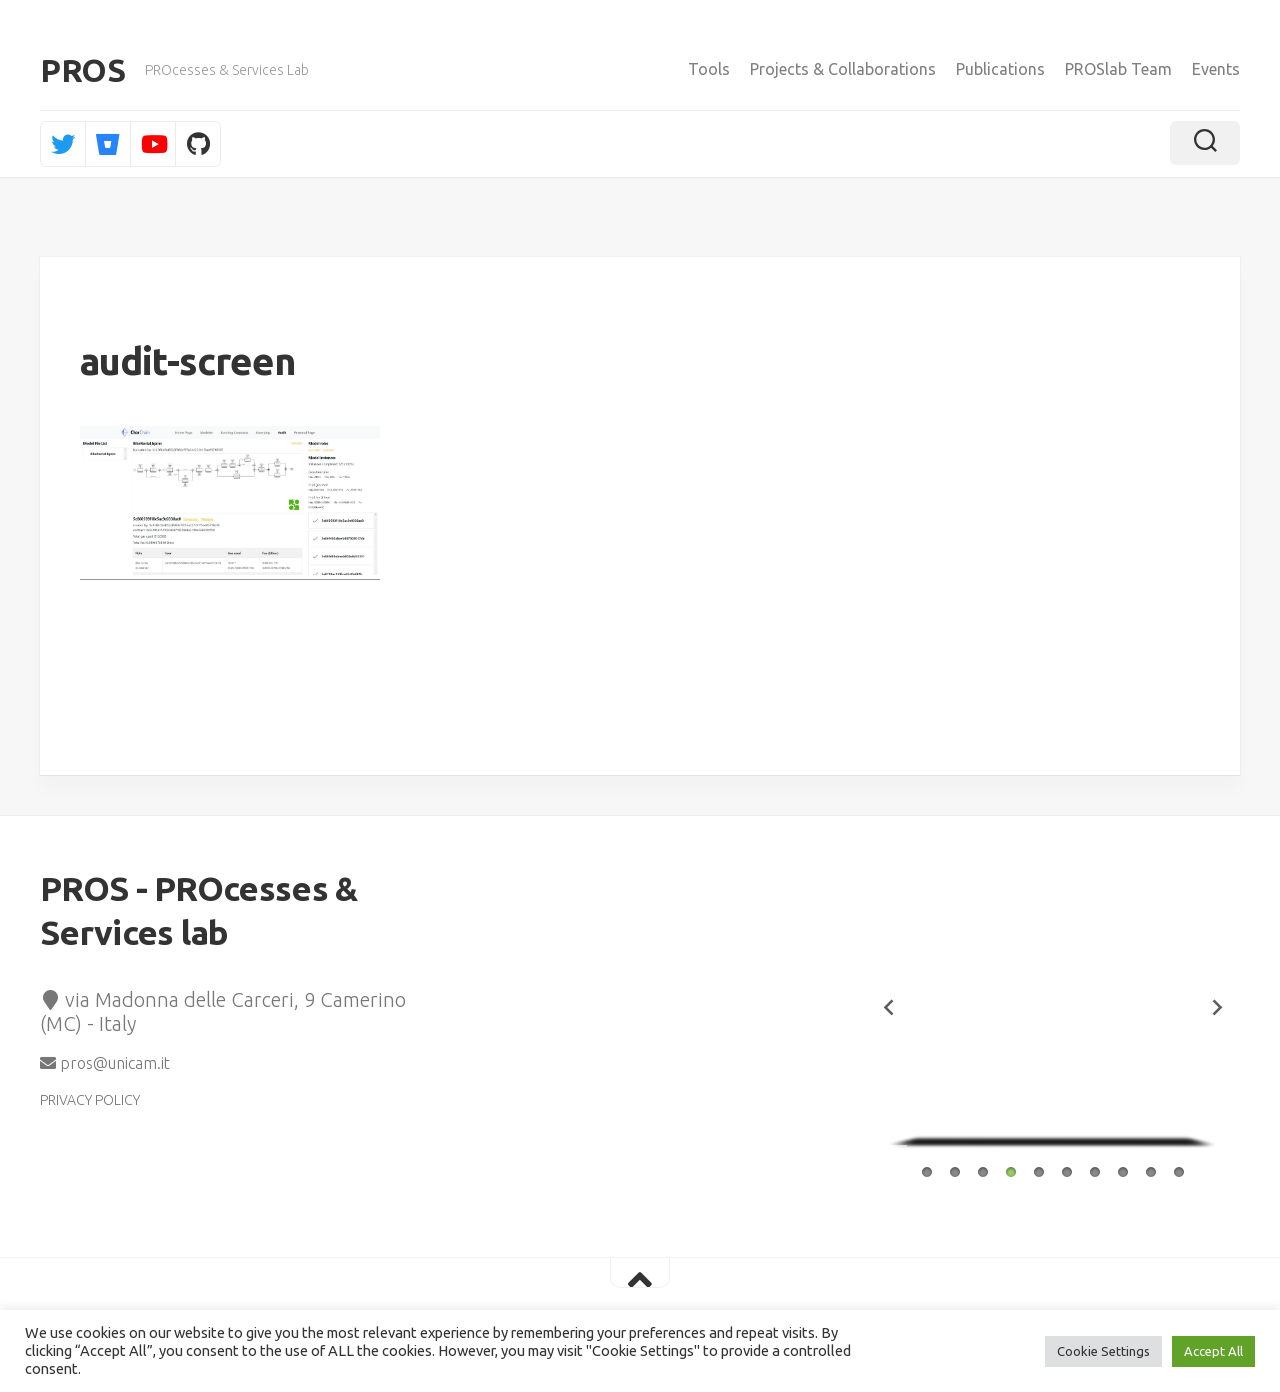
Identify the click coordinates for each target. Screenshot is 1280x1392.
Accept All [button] (1213, 1351)
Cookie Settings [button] (1103, 1351)
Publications (1000, 69)
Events (1216, 69)
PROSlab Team (1118, 69)
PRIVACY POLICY (90, 1100)
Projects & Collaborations (843, 69)
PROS (82, 70)
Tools (709, 69)
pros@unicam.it (105, 1063)
